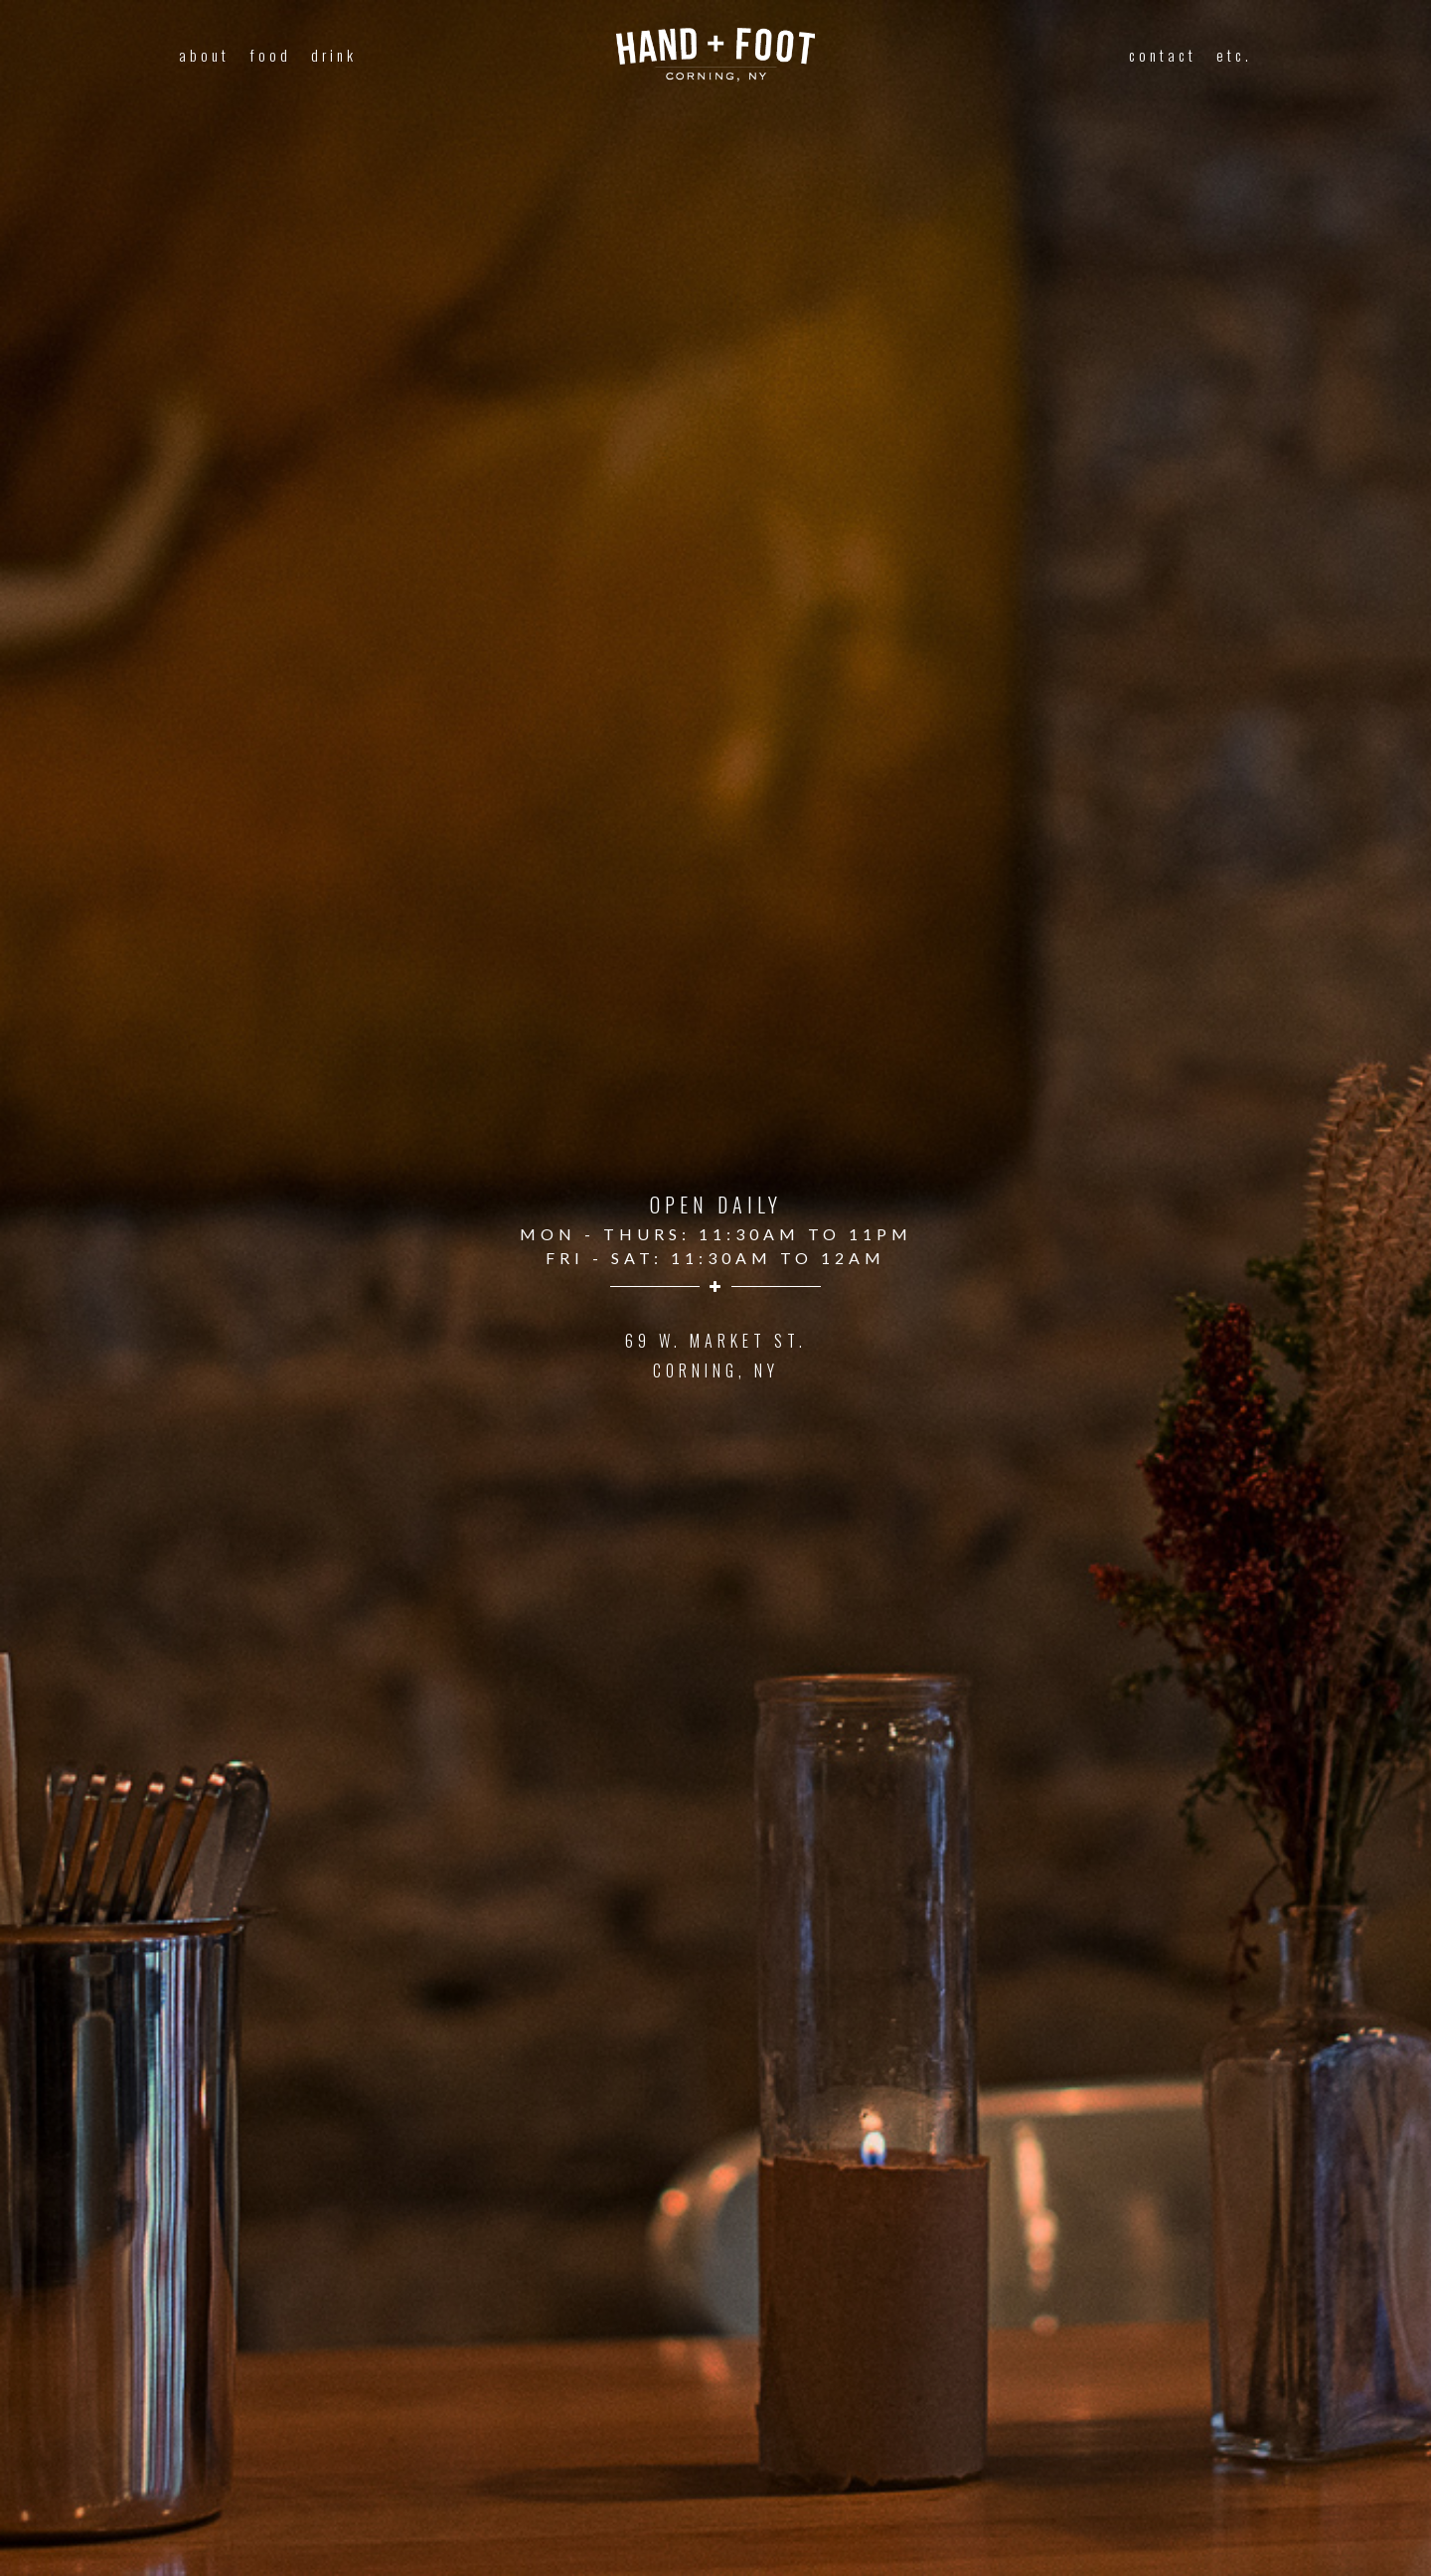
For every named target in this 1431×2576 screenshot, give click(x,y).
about (204, 55)
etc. (1234, 55)
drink (334, 55)
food (270, 55)
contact (1162, 55)
